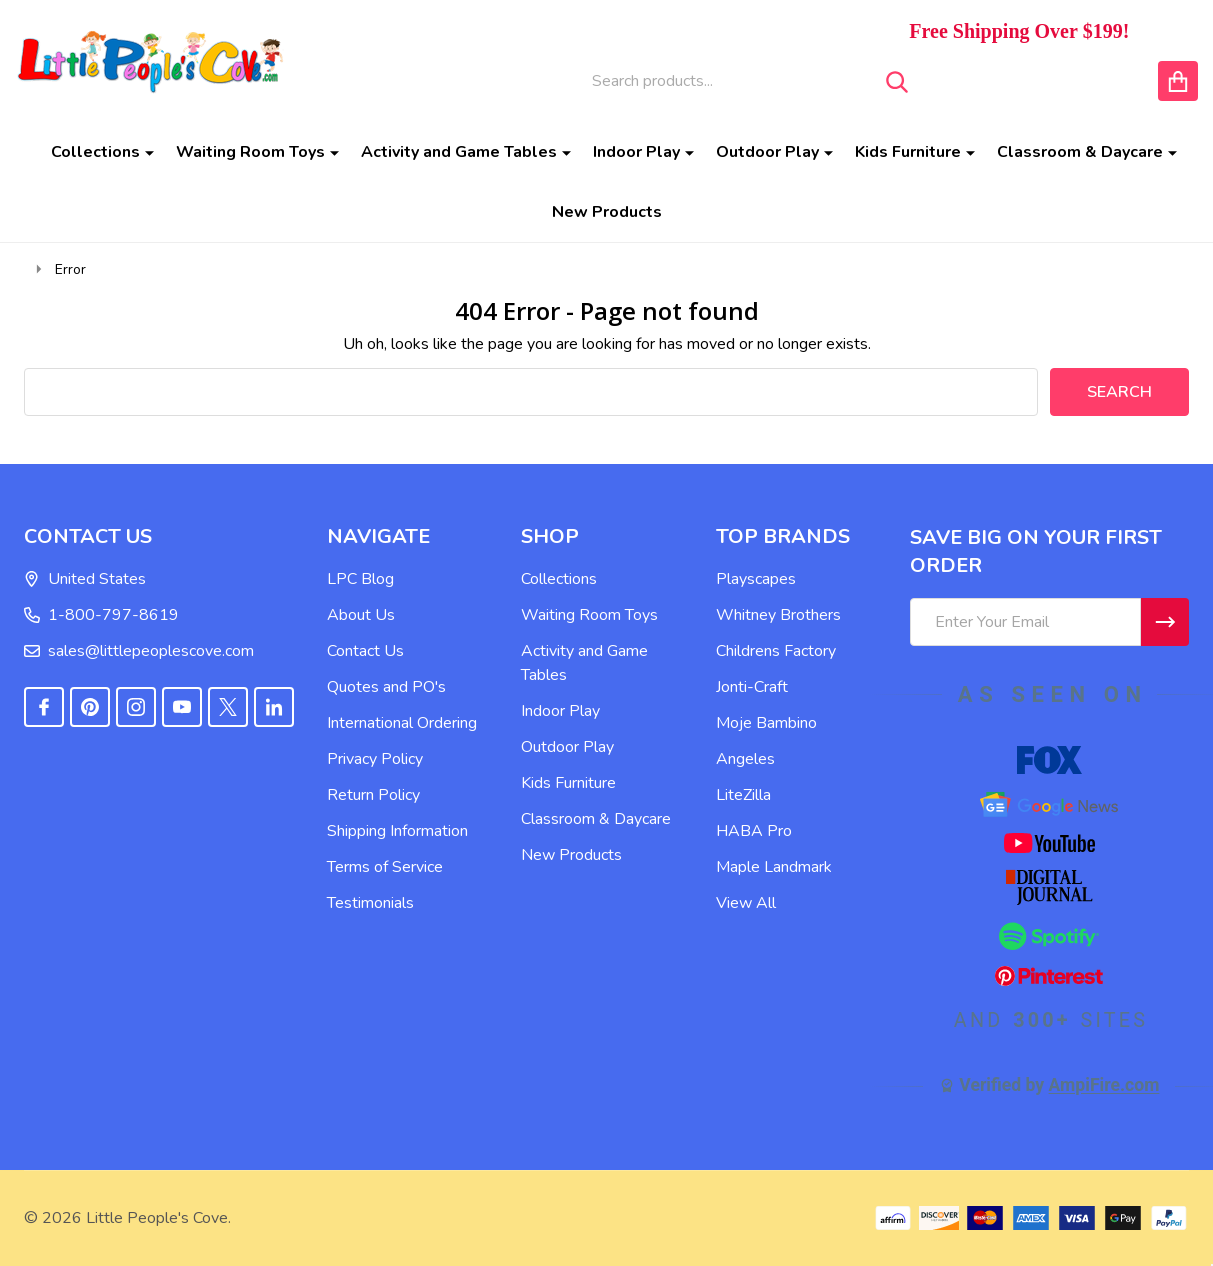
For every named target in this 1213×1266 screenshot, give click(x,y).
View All (746, 903)
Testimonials (370, 903)
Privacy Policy (375, 759)
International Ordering (402, 723)
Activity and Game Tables (459, 152)
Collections (95, 152)
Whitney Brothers (778, 615)
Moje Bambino (766, 723)
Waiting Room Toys (250, 152)
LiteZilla (743, 795)
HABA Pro (754, 831)
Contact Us (365, 651)
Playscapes (756, 579)
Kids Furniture (908, 152)
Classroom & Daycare (1080, 152)
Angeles (745, 759)
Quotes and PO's (386, 687)
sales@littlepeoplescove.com (139, 651)
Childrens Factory (776, 651)
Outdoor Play (767, 152)
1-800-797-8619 (101, 615)
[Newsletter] (1165, 622)
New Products (607, 212)
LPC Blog (360, 579)
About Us (361, 615)
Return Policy (373, 795)
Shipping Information (397, 831)
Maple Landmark (774, 867)
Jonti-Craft (752, 687)
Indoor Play (636, 152)
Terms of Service (385, 867)
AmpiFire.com (1104, 1085)
